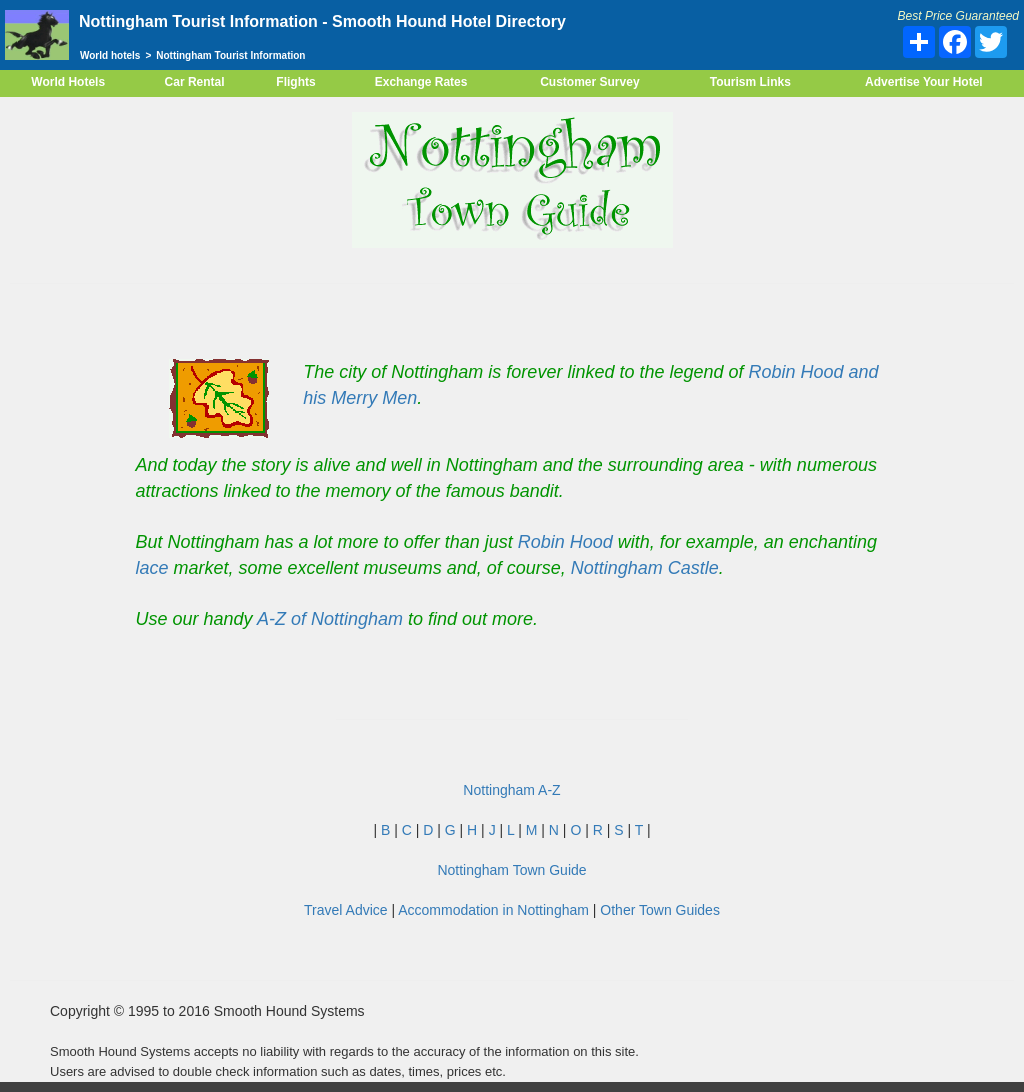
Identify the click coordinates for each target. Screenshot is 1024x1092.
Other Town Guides (660, 910)
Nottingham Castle (645, 568)
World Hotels (68, 82)
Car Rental (195, 82)
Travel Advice (346, 910)
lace (152, 568)
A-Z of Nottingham (330, 619)
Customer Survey (589, 82)
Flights (295, 82)
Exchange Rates (421, 82)
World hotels (110, 55)
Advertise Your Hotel (924, 82)
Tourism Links (750, 82)
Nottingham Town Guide (511, 870)
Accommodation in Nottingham (493, 910)
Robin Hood (565, 542)
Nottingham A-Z (511, 790)
